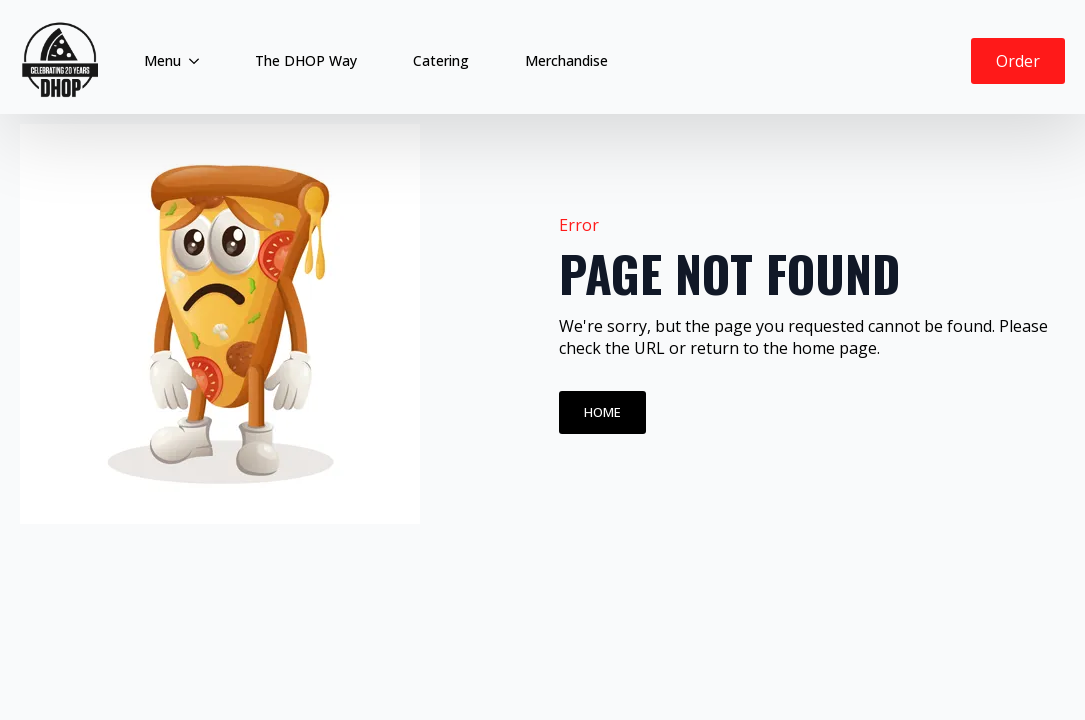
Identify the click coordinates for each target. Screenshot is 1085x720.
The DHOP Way (306, 60)
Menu (162, 60)
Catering (441, 60)
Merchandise (566, 60)
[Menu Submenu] (198, 61)
